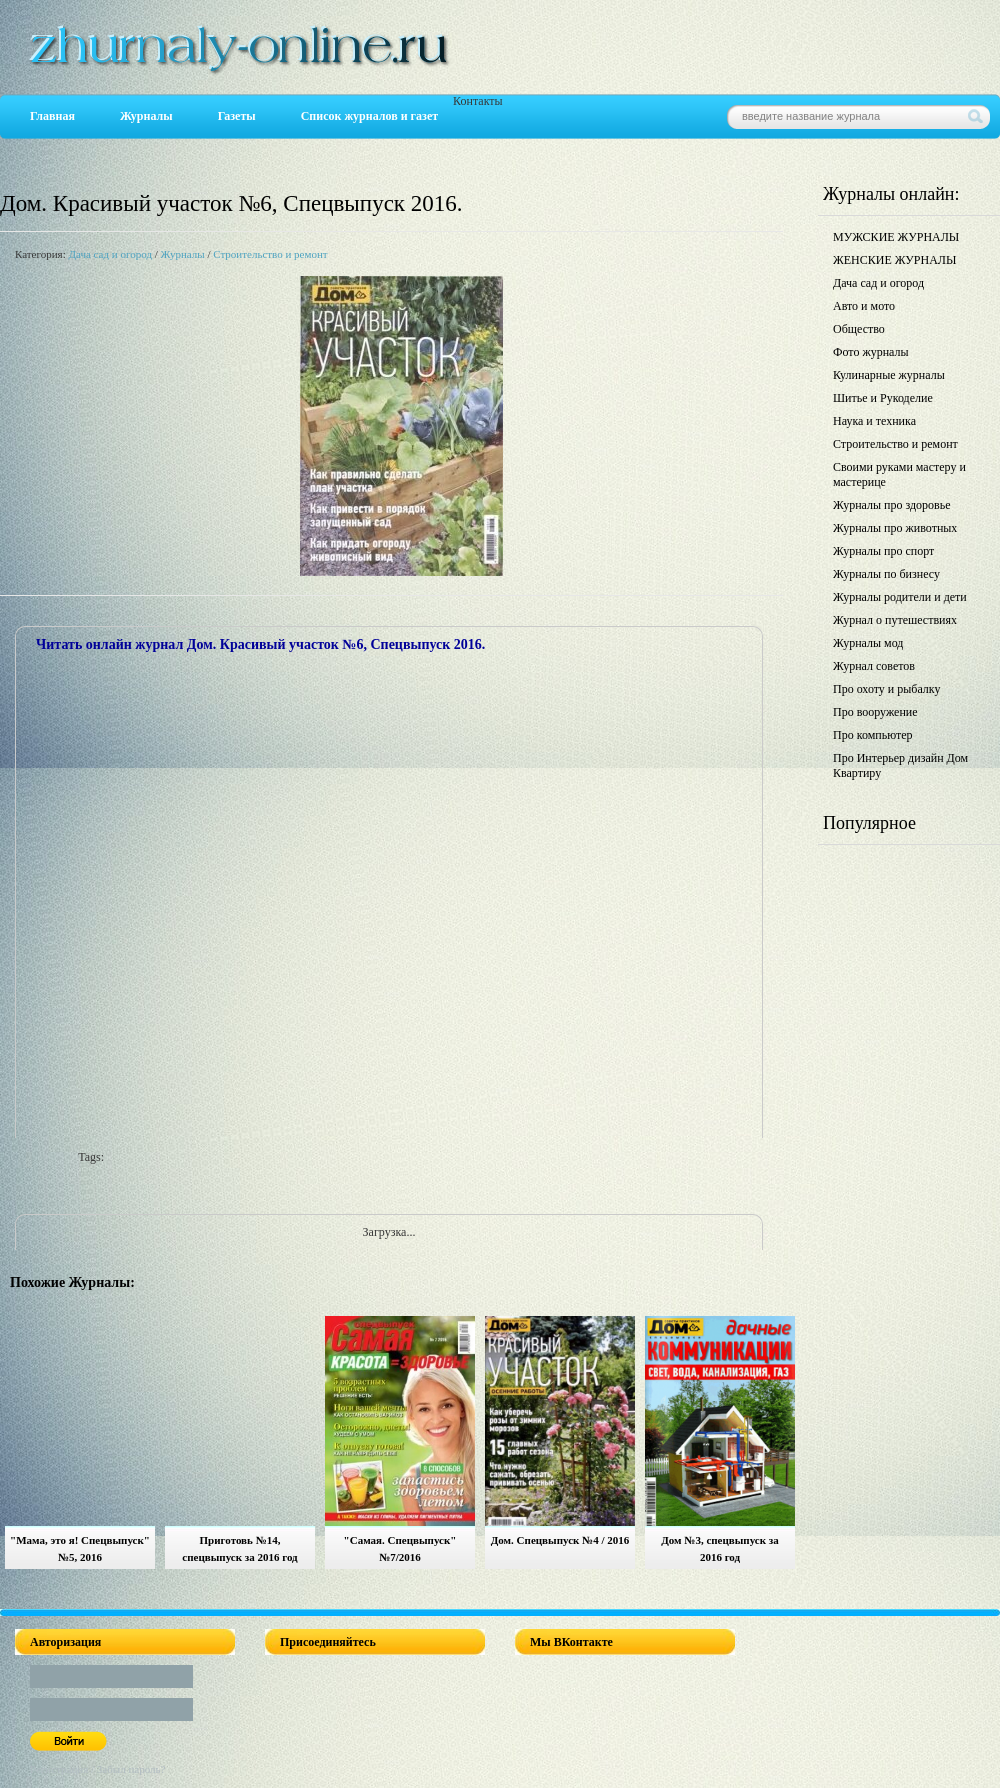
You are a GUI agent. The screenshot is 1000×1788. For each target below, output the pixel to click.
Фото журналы (871, 352)
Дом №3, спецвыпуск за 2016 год (720, 1548)
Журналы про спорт (883, 551)
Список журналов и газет (369, 116)
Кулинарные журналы (889, 375)
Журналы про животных (895, 528)
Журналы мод (868, 643)
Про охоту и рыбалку (887, 689)
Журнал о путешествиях (895, 620)
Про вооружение (875, 712)
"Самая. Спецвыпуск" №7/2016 (400, 1548)
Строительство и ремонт (270, 254)
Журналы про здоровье (892, 505)
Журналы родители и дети (900, 597)
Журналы (146, 116)
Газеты (237, 116)
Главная (52, 116)
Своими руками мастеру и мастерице (899, 474)
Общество (859, 329)
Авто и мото (864, 306)
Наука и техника (874, 421)
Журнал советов (874, 666)
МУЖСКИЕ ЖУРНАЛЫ (896, 237)
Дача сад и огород (110, 254)
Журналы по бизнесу (886, 574)
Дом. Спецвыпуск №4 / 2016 (560, 1540)
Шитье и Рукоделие (883, 398)
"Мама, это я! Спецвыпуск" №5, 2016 (80, 1548)
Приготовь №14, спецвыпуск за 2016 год (239, 1548)
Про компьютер (873, 735)
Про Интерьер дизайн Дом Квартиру (900, 765)
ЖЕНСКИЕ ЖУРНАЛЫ (894, 260)
